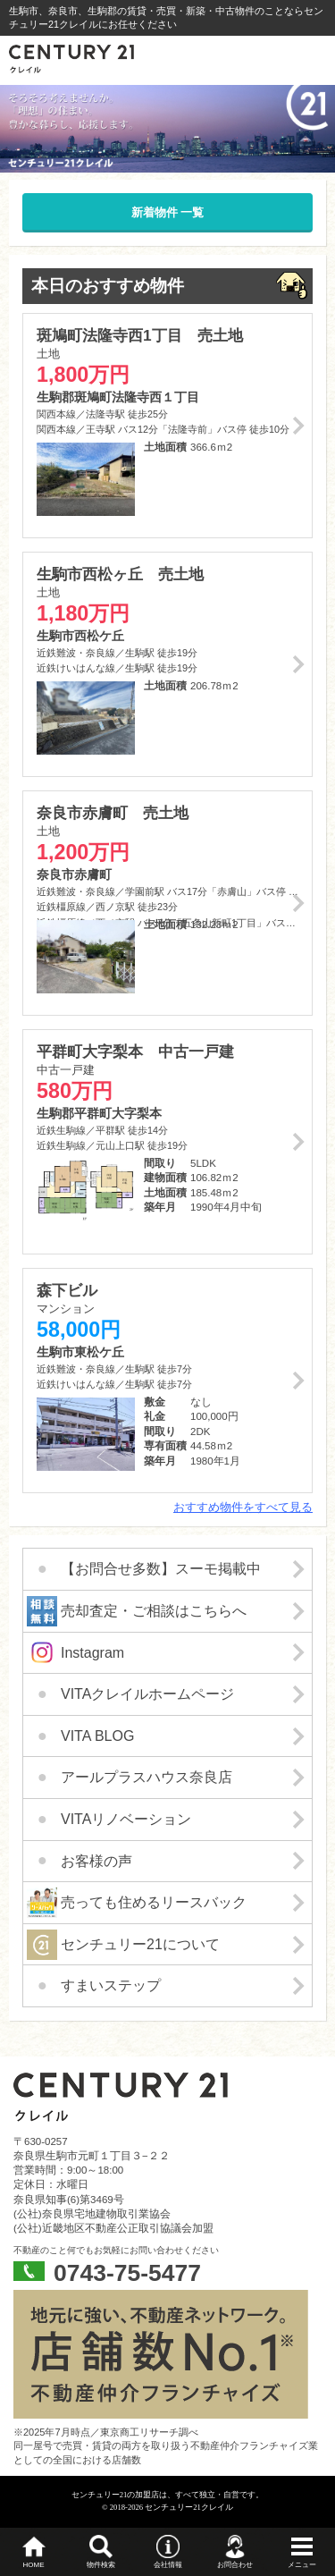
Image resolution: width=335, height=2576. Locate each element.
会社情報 (168, 2565)
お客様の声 (96, 1861)
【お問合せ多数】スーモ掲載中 (161, 1568)
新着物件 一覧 (168, 212)
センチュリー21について (140, 1944)
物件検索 (101, 2565)
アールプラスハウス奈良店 (146, 1777)
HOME (34, 2565)
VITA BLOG (97, 1736)
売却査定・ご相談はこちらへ (154, 1610)
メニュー (302, 2565)
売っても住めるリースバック (154, 1902)
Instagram (92, 1652)
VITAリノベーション (126, 1819)
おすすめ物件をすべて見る (243, 1507)
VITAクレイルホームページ (147, 1694)
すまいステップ (111, 1985)
